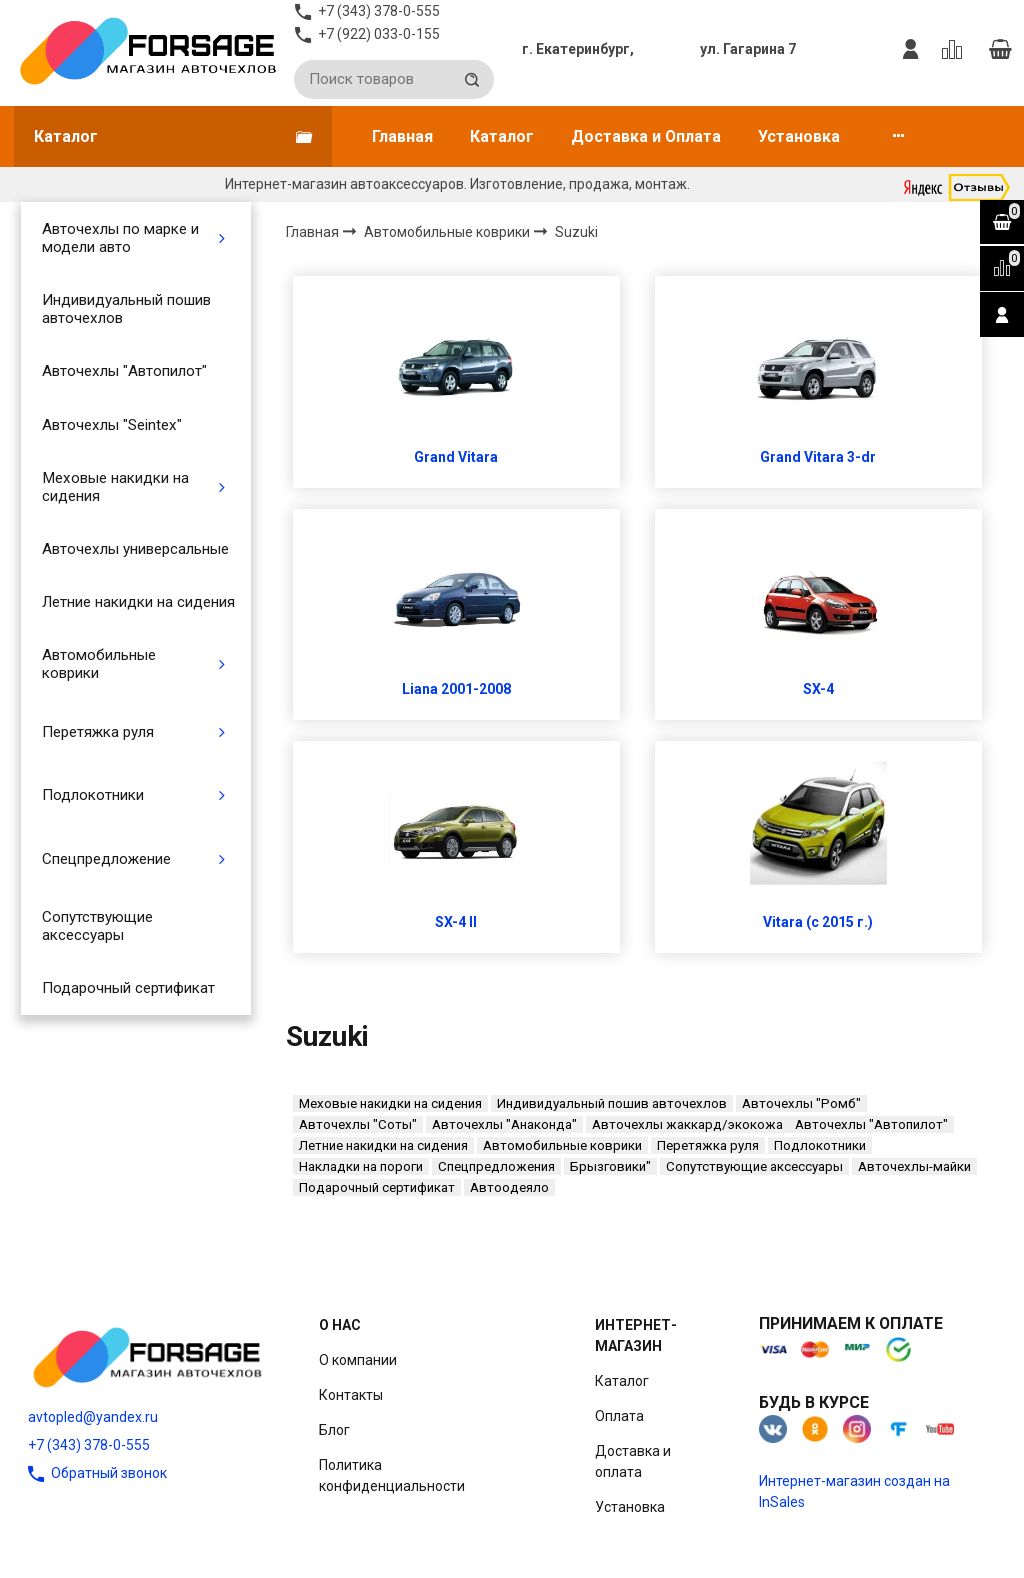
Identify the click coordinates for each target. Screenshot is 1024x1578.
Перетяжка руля (98, 732)
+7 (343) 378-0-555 (89, 1445)
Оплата (619, 1416)
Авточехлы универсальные (135, 549)
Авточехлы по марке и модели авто (120, 238)
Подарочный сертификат (128, 988)
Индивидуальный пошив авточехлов (126, 309)
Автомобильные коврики (99, 664)
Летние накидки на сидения (138, 602)
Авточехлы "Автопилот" (124, 371)
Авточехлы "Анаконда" (504, 1124)
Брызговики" (610, 1166)
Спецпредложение (106, 859)
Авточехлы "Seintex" (112, 425)
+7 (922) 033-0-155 (379, 34)
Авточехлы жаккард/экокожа (687, 1124)
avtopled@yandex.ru (93, 1417)
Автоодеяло (509, 1187)
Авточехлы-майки (914, 1166)
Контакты (351, 1395)
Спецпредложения (496, 1166)
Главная (402, 136)
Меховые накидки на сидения (115, 487)
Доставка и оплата (633, 1461)
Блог (334, 1430)
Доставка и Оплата (646, 136)
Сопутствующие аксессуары (97, 926)
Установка (799, 136)
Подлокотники (93, 795)
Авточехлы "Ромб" (801, 1103)
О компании (358, 1360)
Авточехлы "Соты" (358, 1124)
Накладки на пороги (361, 1166)
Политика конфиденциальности (392, 1475)
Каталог (502, 136)
